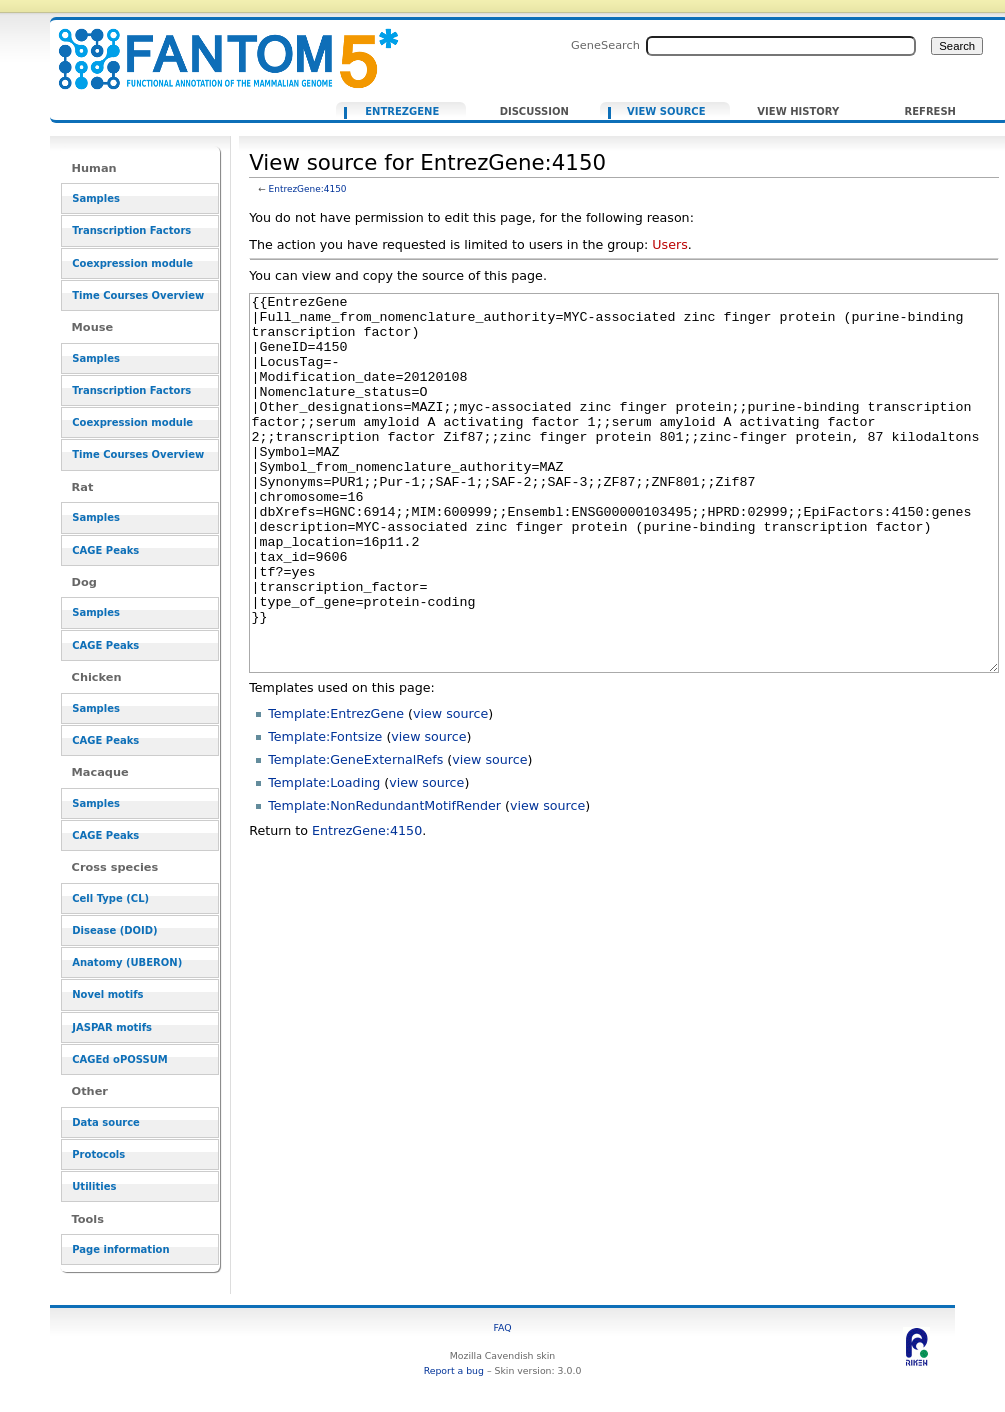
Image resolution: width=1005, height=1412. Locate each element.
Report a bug (454, 1370)
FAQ (502, 1327)
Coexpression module (132, 263)
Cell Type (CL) (110, 898)
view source (450, 788)
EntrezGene (402, 112)
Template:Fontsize (325, 811)
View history (798, 112)
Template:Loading (324, 857)
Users (669, 244)
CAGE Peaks (105, 550)
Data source (106, 1122)
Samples (96, 198)
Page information (120, 1249)
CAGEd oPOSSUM (119, 1059)
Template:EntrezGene (336, 788)
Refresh (930, 112)
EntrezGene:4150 (308, 189)
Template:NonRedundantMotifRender (384, 880)
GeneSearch (605, 45)
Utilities (94, 1186)
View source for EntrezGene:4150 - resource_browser (216, 47)
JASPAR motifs (112, 1027)
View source (666, 112)
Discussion (534, 112)
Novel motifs (107, 994)
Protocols (98, 1154)
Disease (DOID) (114, 930)
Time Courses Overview (138, 295)
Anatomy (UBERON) (127, 962)
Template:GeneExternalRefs (355, 834)
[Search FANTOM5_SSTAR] (781, 46)
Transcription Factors (131, 230)
